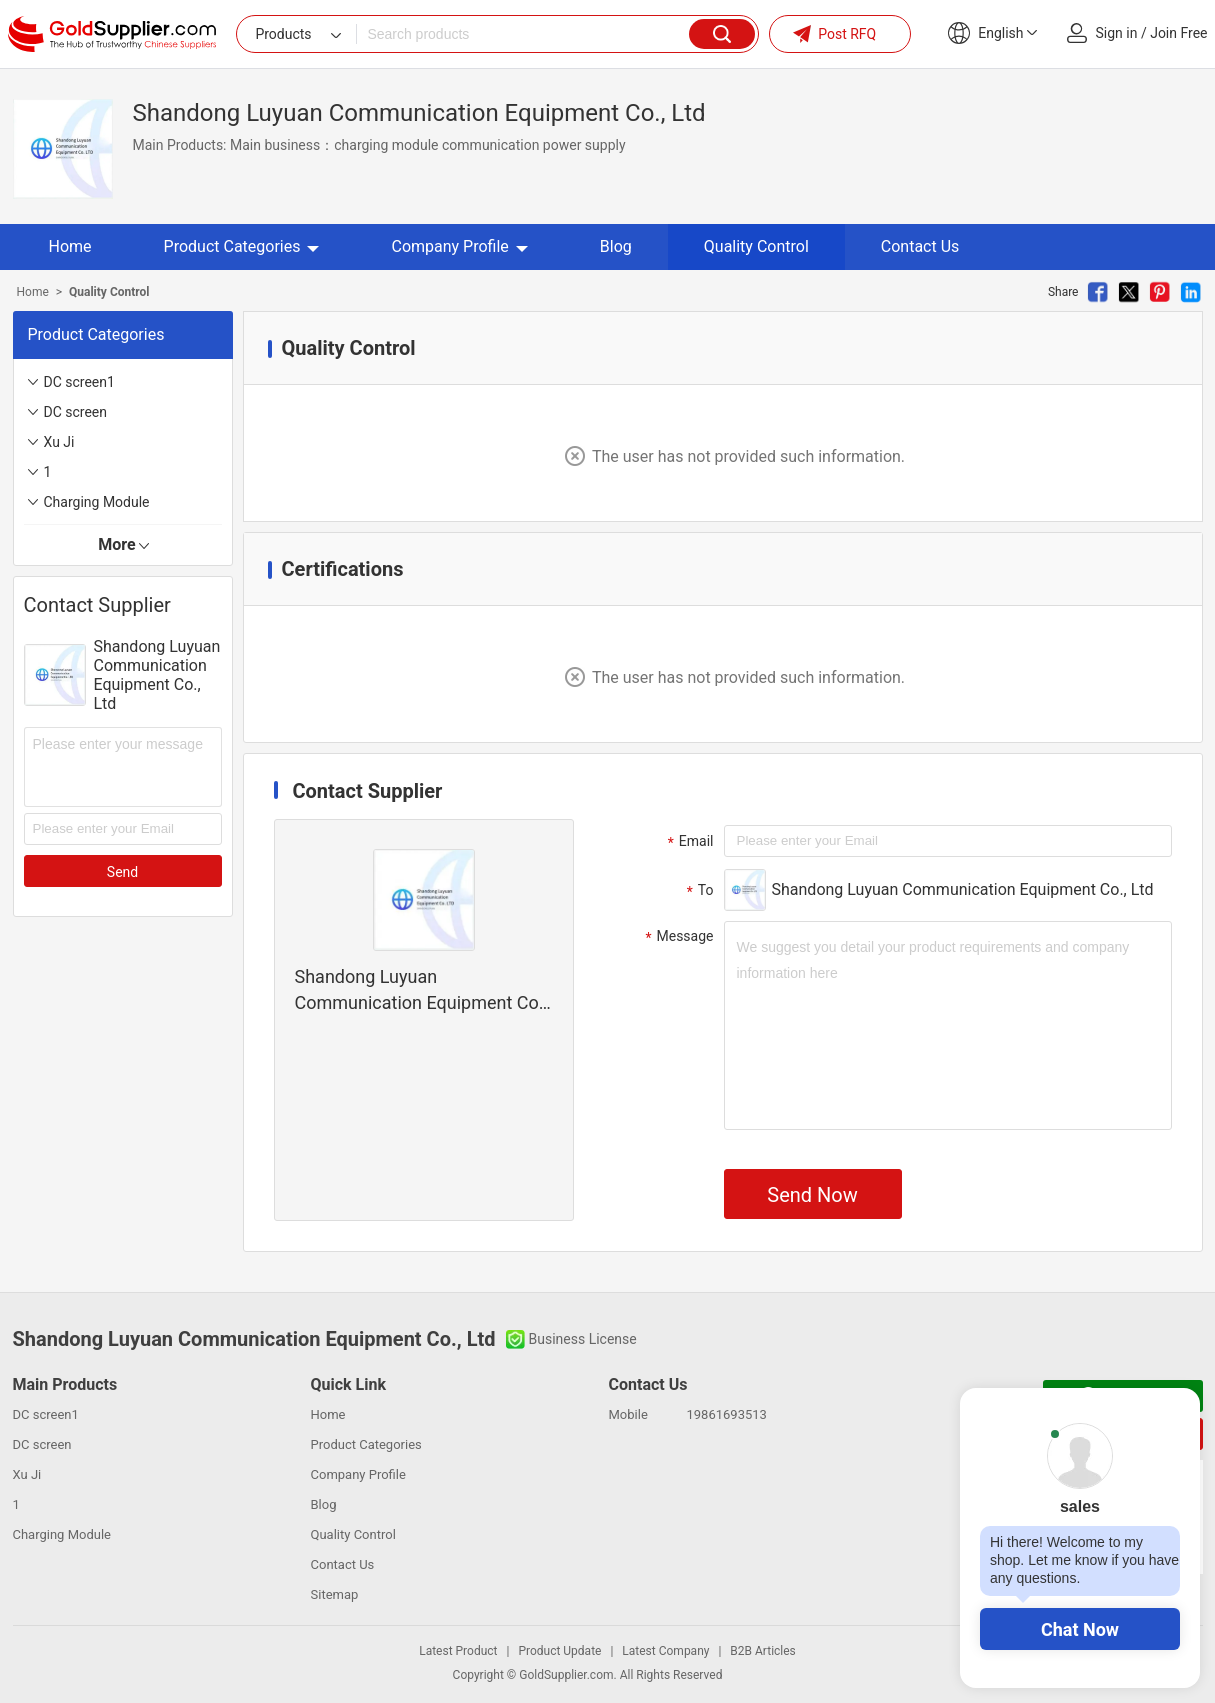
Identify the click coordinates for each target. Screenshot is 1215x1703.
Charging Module (97, 502)
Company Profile (459, 246)
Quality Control (756, 246)
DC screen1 (79, 382)
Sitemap (335, 1594)
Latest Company (665, 1651)
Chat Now (1080, 1629)
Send (122, 872)
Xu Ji (59, 442)
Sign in (1117, 33)
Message (677, 937)
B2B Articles (762, 1651)
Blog (616, 246)
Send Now (812, 1195)
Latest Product (458, 1651)
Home (70, 246)
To (698, 891)
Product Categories (242, 246)
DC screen (76, 412)
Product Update (559, 1651)
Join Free (1178, 33)
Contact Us (920, 246)
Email (688, 842)
